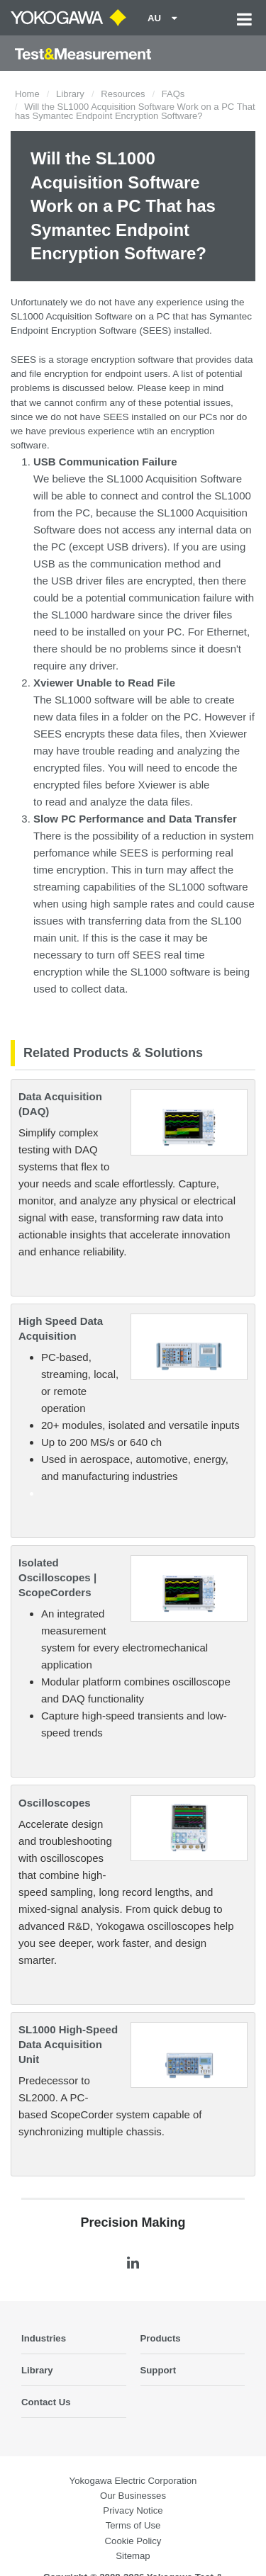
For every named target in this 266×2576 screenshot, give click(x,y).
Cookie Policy (133, 2541)
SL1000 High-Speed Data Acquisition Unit (68, 2044)
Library (70, 94)
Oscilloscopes (54, 1803)
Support (158, 2370)
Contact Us (46, 2402)
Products (160, 2338)
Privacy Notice (132, 2510)
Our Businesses (133, 2495)
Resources (123, 94)
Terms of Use (133, 2525)
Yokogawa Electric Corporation (133, 2480)
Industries (43, 2338)
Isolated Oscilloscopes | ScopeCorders (57, 1577)
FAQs (173, 94)
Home (27, 94)
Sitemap (133, 2555)
